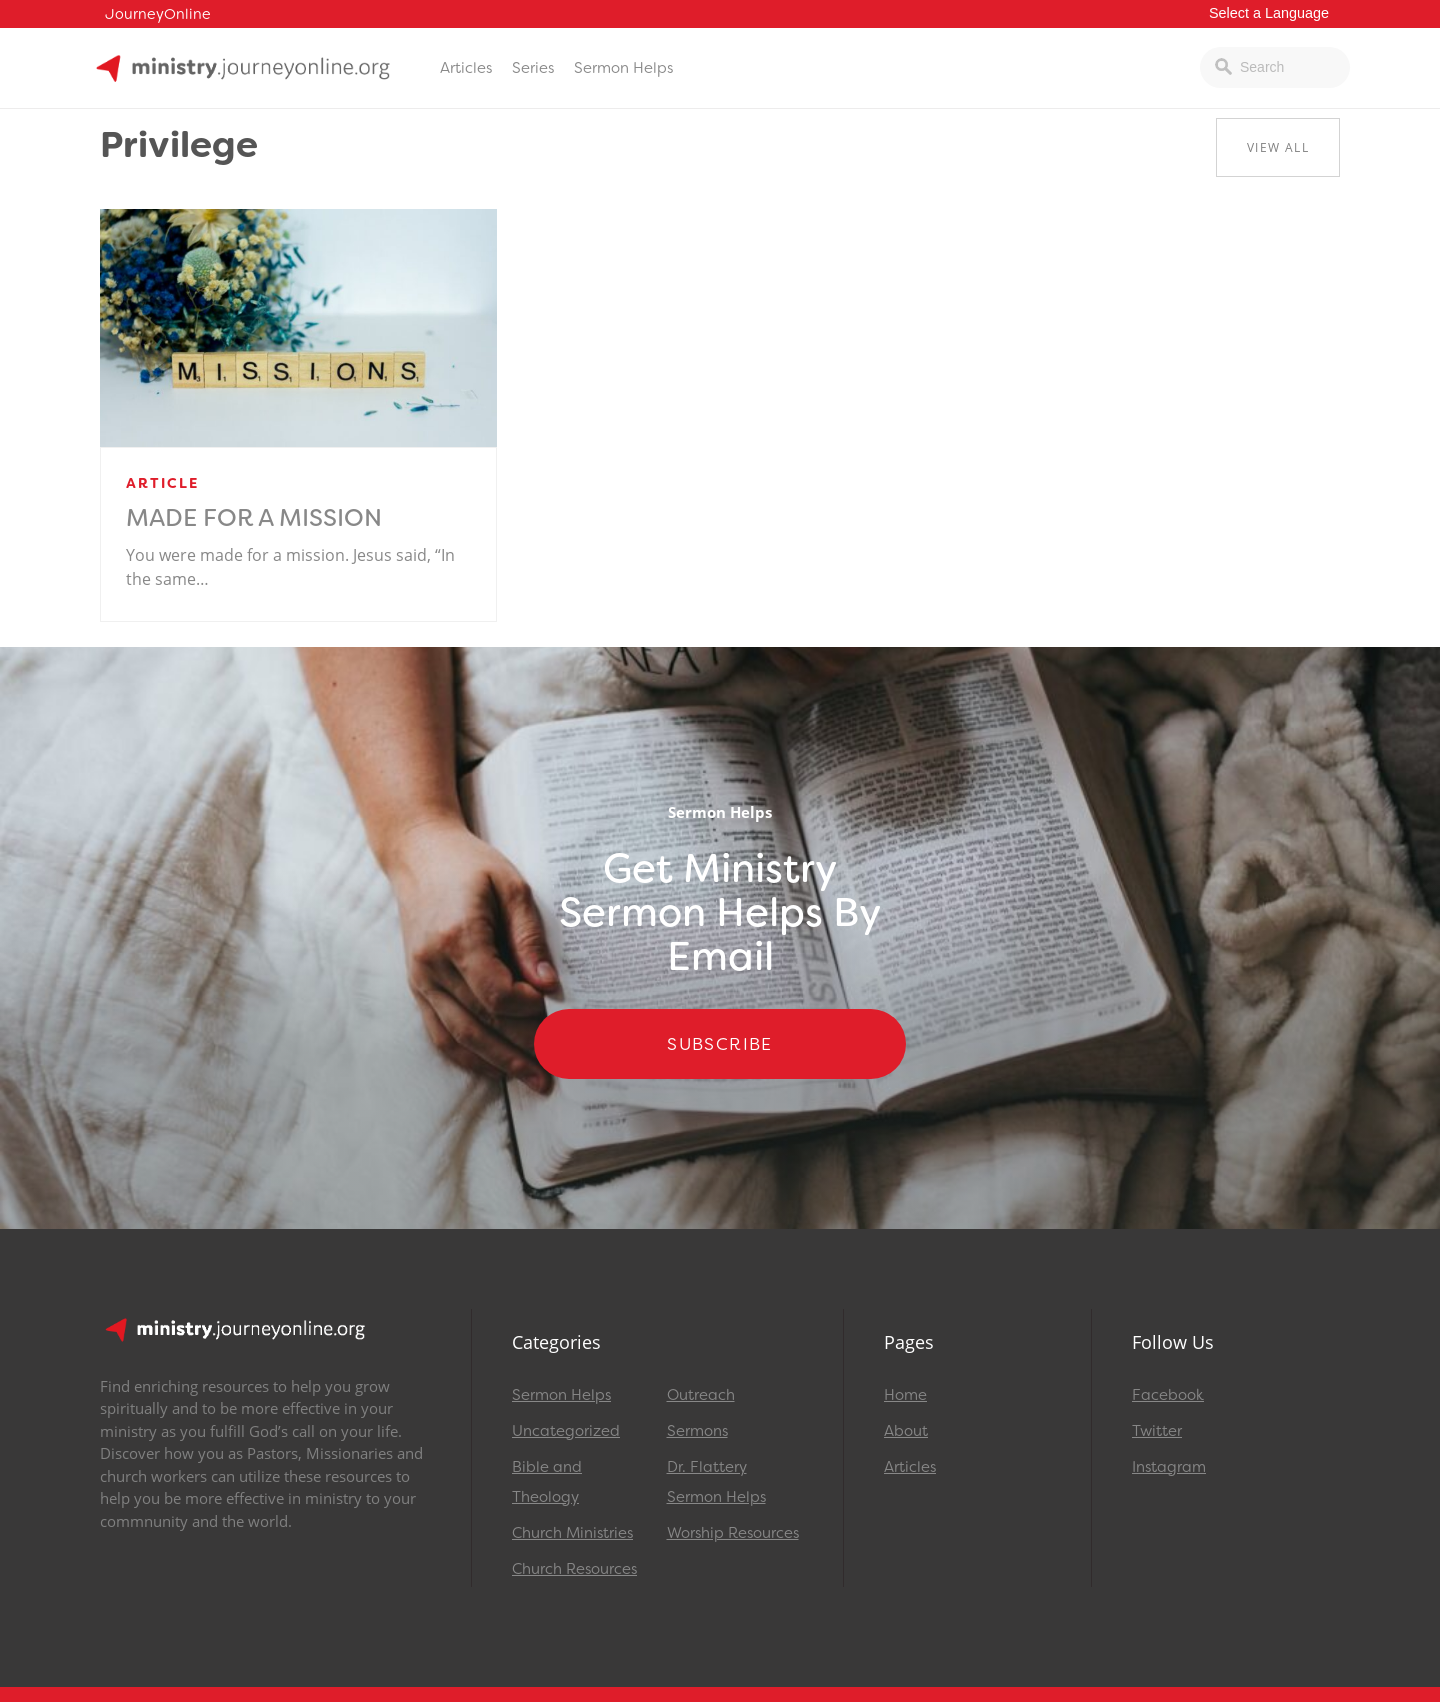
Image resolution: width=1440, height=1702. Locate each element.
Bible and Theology (547, 1482)
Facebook (1168, 1395)
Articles (466, 68)
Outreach (701, 1395)
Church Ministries (572, 1533)
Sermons (697, 1431)
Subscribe (720, 1044)
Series (533, 68)
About (906, 1431)
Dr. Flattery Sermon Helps (716, 1482)
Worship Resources (733, 1533)
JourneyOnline (158, 14)
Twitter (1157, 1431)
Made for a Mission (254, 518)
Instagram (1169, 1467)
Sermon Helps (623, 68)
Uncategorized (566, 1431)
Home (905, 1395)
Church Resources (574, 1569)
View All (1278, 147)
